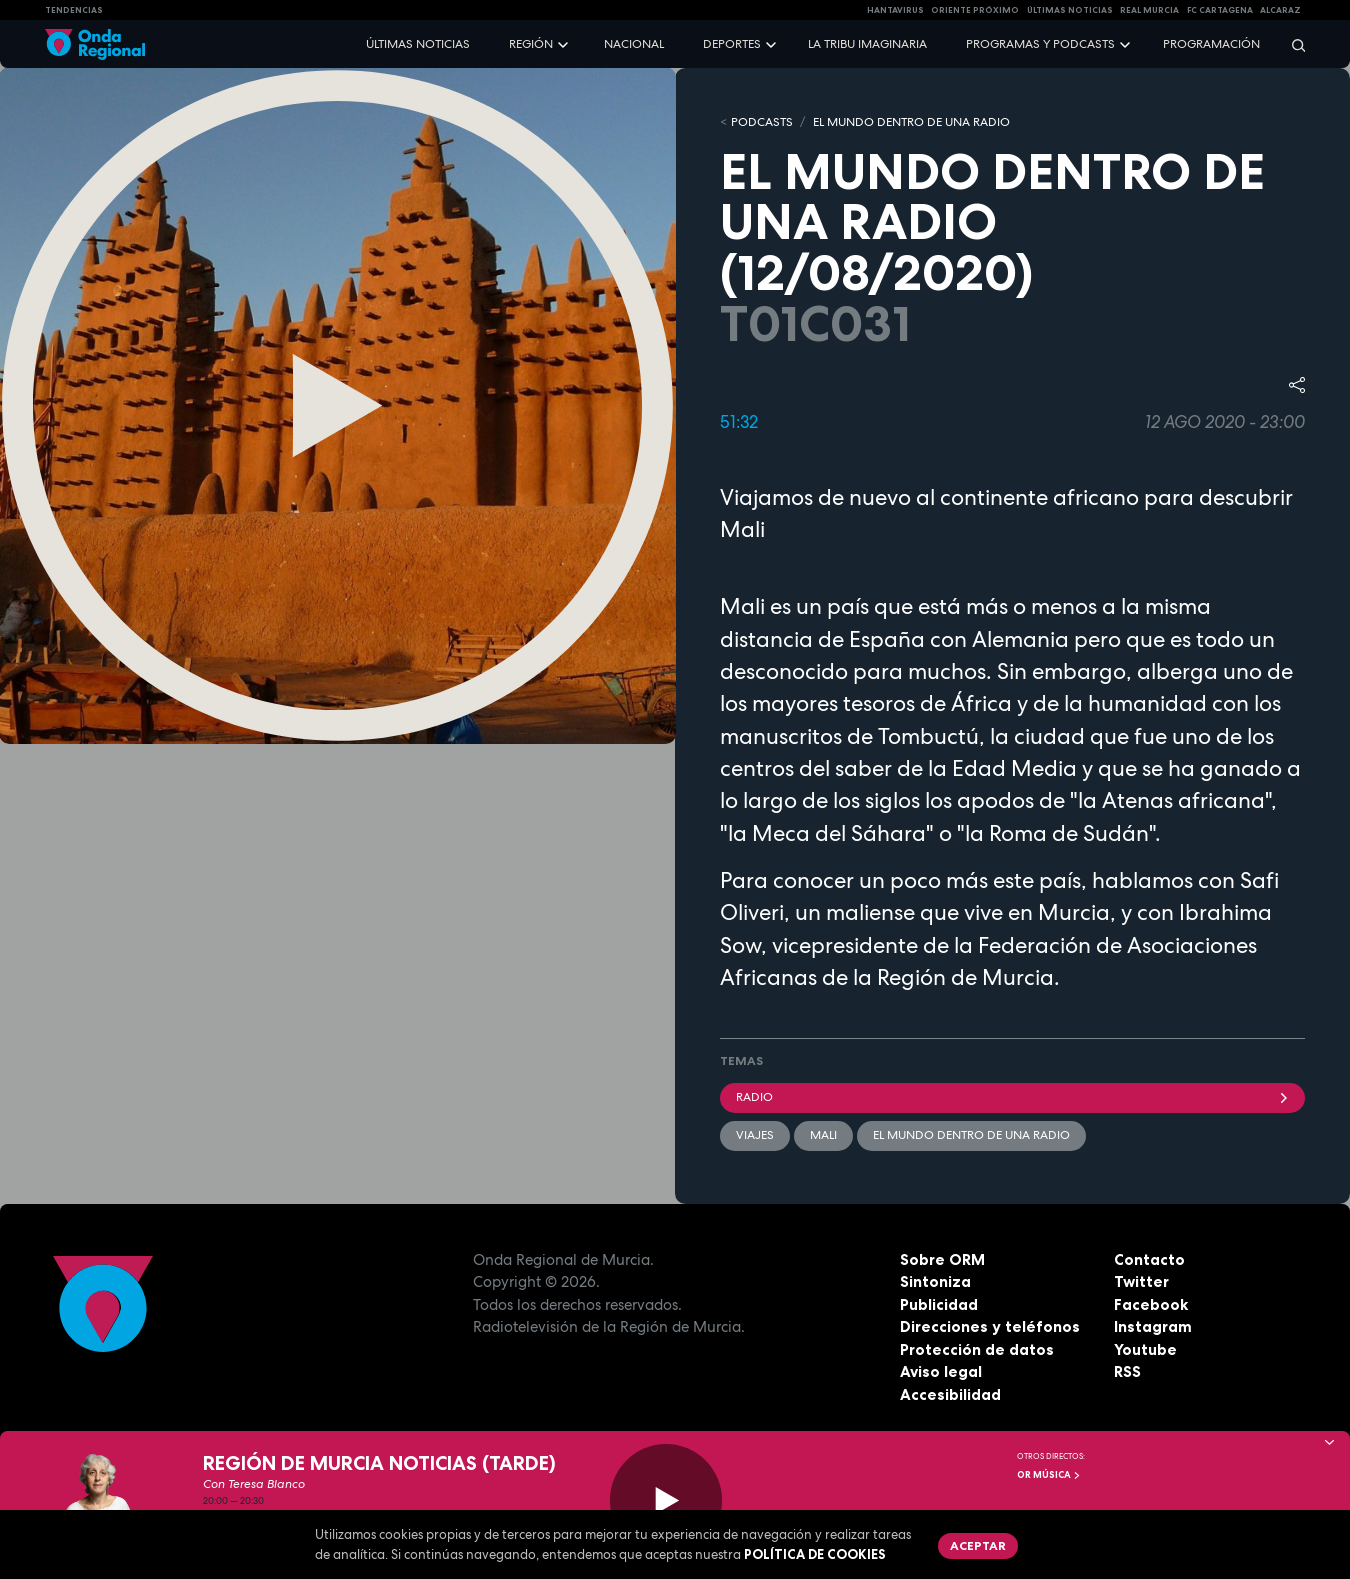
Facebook (1151, 1304)
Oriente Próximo (975, 10)
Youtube (1145, 1349)
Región (531, 44)
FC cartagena (1220, 10)
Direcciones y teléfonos (990, 1326)
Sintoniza (935, 1281)
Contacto (1149, 1259)
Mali (823, 1135)
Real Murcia (1149, 10)
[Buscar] (1292, 44)
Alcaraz (1280, 10)
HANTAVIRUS (895, 10)
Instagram (1153, 1326)
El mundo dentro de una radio (971, 1135)
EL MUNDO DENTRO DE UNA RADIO (911, 122)
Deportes (732, 44)
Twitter (1141, 1281)
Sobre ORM (942, 1259)
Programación (1211, 44)
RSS (1127, 1371)
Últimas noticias (418, 44)
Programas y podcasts (1040, 44)
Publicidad (939, 1304)
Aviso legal (941, 1371)
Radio (1012, 1097)
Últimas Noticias (1070, 10)
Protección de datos (977, 1349)
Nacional (634, 44)
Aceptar (978, 1545)
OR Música (1049, 1475)
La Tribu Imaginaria (867, 44)
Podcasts (762, 122)
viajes (755, 1135)
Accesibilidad (950, 1394)
